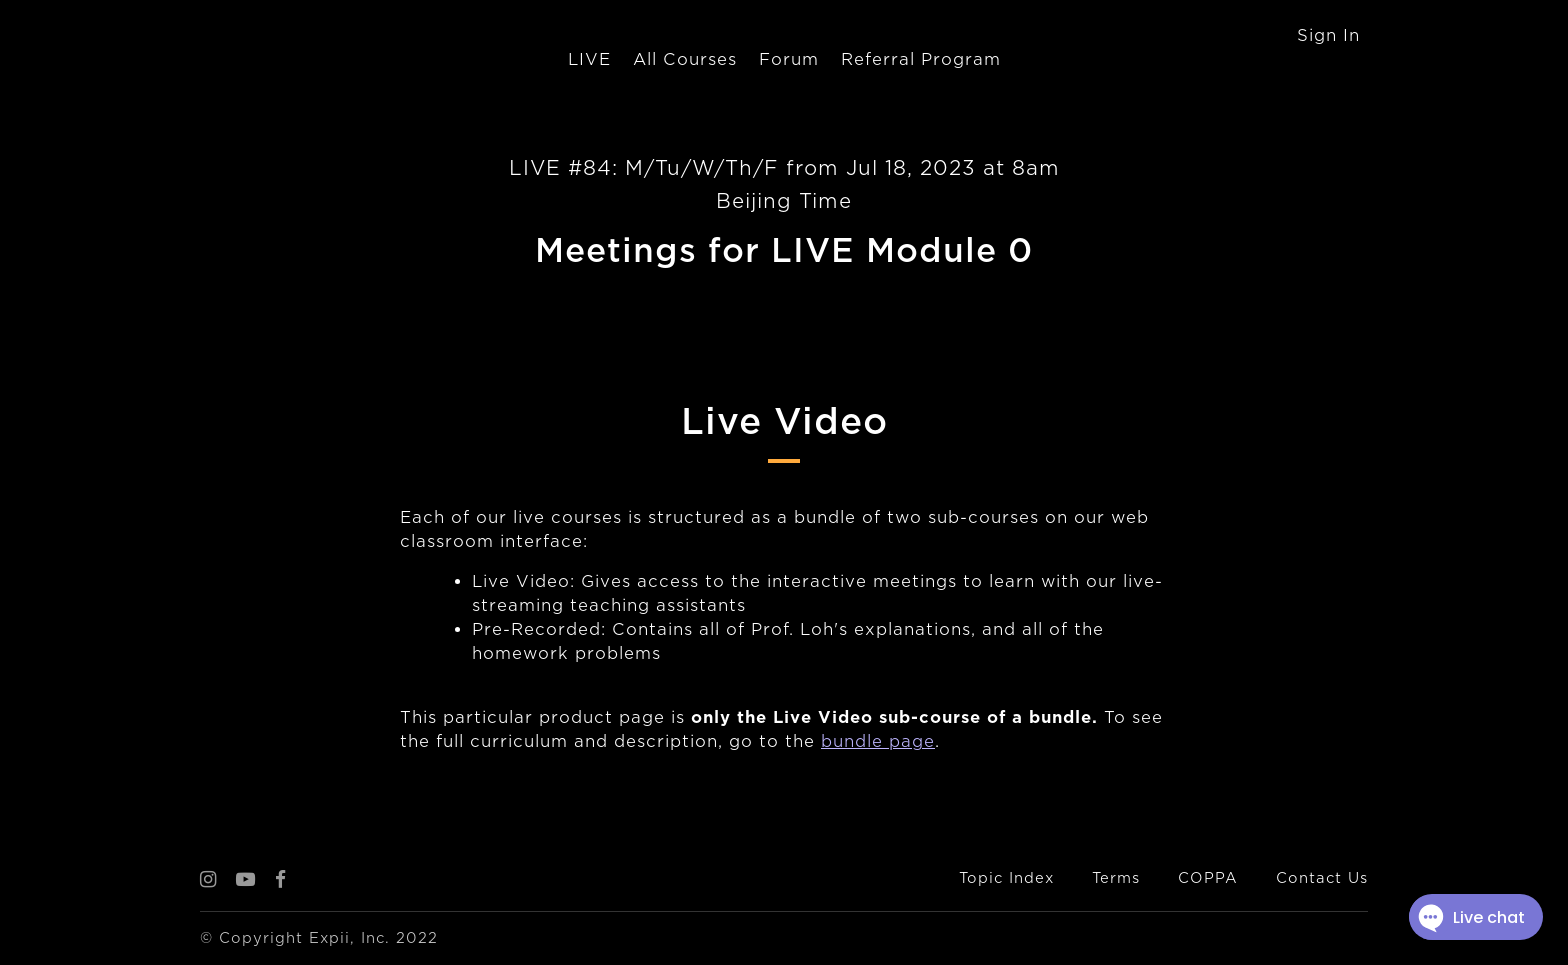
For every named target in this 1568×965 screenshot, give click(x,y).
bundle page (878, 741)
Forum (789, 59)
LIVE (589, 59)
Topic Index (1006, 878)
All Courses (685, 59)
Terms (1116, 878)
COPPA (1208, 878)
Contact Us (1322, 878)
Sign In (1328, 35)
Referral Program (921, 59)
